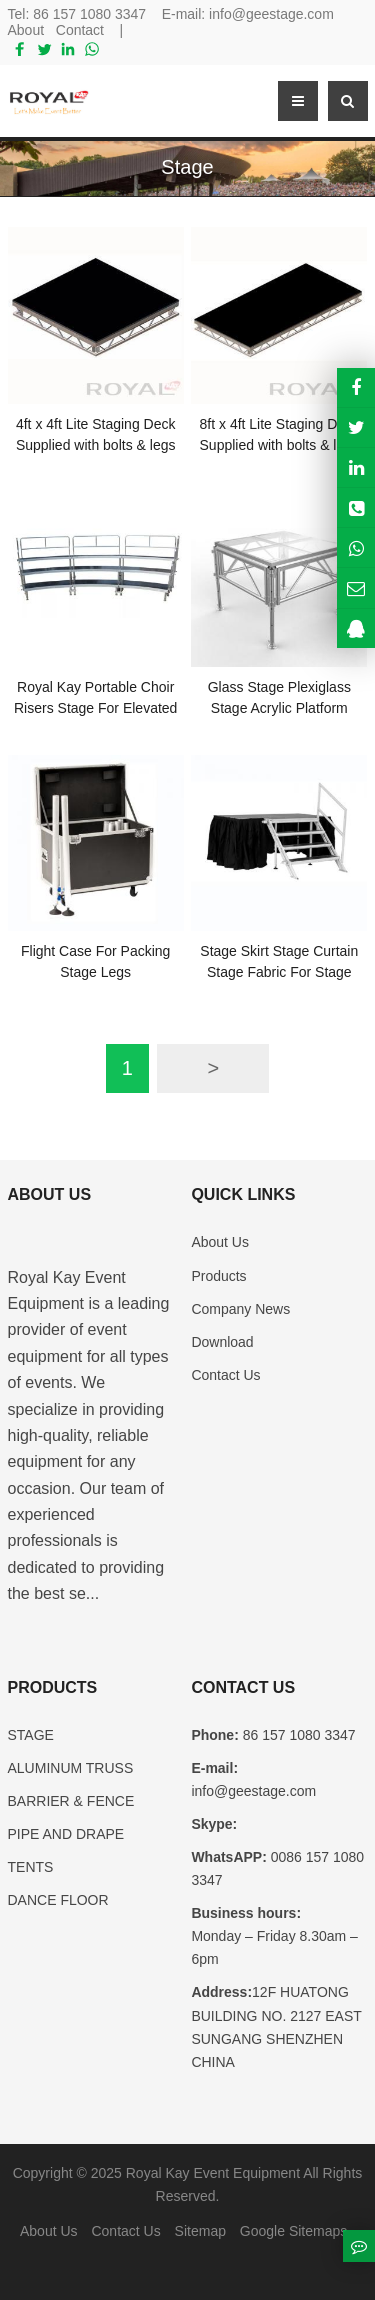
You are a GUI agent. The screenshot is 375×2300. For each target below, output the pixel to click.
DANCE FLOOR (58, 1900)
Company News (240, 1309)
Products (218, 1276)
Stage (187, 167)
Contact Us (225, 1375)
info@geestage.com (271, 14)
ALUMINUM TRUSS (71, 1768)
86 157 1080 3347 (89, 14)
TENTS (31, 1867)
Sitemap (200, 2231)
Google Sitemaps (293, 2231)
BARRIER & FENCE (71, 1801)
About (26, 30)
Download (222, 1342)
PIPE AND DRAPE (66, 1834)
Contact (80, 30)
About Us (220, 1242)
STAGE (31, 1735)
